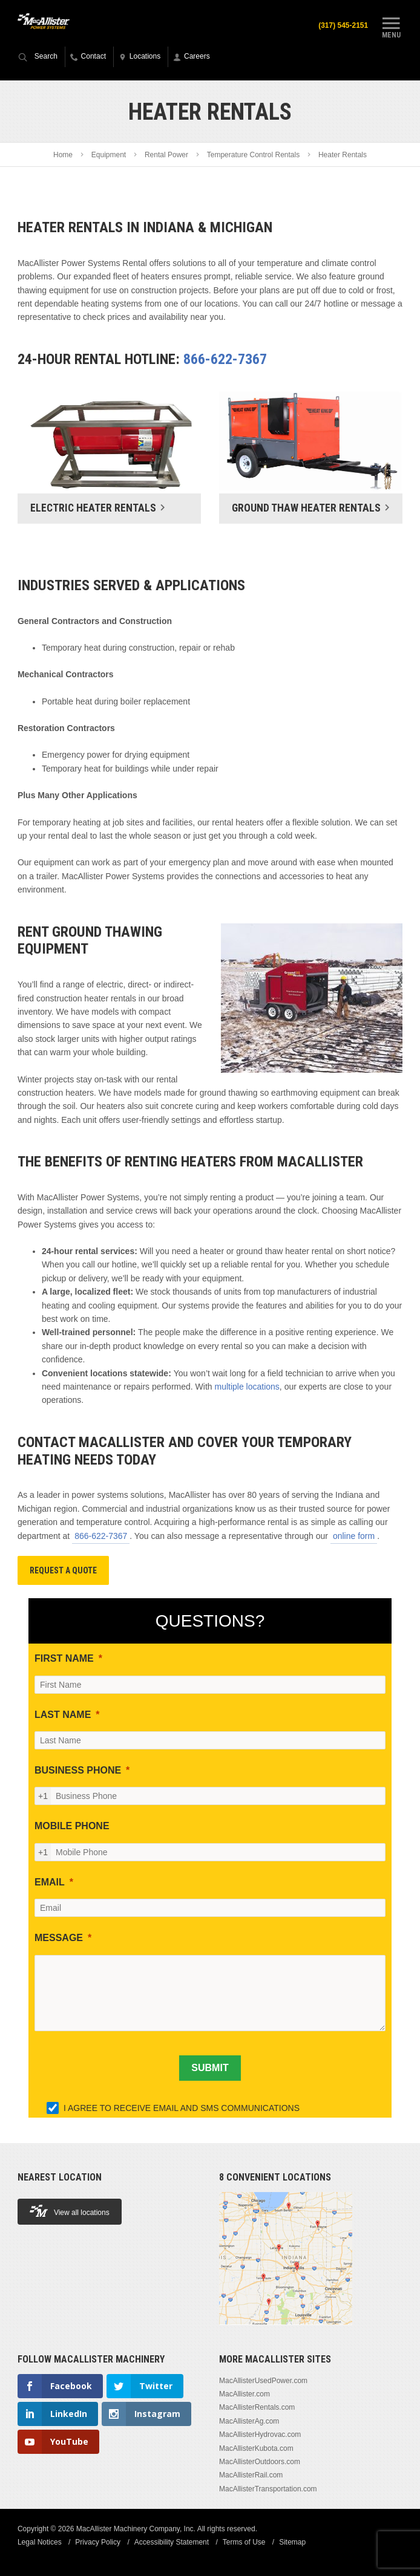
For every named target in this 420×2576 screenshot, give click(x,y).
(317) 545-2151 (343, 25)
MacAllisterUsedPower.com (263, 2380)
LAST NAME (62, 1714)
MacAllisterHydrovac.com (260, 2434)
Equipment (108, 155)
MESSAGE (58, 1938)
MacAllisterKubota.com (256, 2448)
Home (63, 155)
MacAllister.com (244, 2394)
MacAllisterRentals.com (257, 2407)
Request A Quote (63, 1570)
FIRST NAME (64, 1658)
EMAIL (49, 1882)
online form (354, 1536)
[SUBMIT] (209, 2068)
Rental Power (166, 155)
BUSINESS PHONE (77, 1770)
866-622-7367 (225, 359)
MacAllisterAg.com (249, 2421)
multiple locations (246, 1386)
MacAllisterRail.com (251, 2475)
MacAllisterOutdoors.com (259, 2461)
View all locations (70, 2211)
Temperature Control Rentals (253, 155)
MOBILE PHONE (72, 1826)
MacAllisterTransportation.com (268, 2489)
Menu (390, 26)
